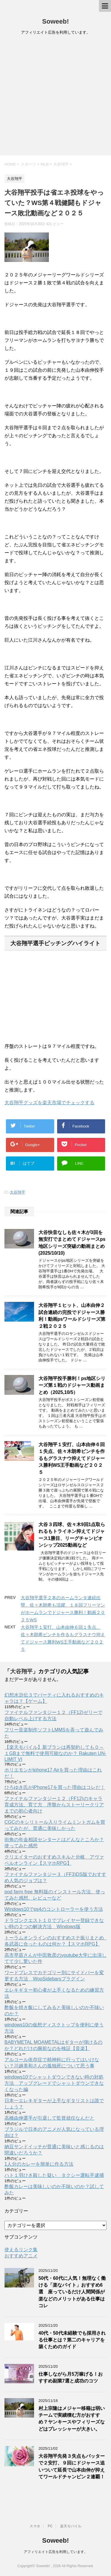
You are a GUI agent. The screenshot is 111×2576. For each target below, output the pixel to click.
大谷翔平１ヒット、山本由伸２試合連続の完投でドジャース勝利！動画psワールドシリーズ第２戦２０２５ (71, 1315)
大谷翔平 (17, 1192)
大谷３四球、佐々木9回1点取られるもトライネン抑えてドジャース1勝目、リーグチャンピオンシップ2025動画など (71, 1535)
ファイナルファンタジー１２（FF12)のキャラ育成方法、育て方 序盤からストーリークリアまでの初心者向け (54, 1804)
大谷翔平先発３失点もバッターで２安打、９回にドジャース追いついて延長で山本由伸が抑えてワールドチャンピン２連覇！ (71, 2466)
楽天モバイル (70, 2526)
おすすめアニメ (21, 2255)
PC (50, 2526)
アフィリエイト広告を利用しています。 (56, 2552)
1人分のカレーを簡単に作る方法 (38, 2164)
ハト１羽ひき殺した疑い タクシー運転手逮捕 (54, 2175)
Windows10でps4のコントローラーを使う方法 (53, 1909)
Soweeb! (55, 21)
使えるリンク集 (21, 2249)
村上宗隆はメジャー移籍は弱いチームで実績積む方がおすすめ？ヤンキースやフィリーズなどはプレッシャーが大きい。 (71, 2418)
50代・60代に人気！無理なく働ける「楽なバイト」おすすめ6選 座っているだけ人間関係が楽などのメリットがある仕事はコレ (72, 2292)
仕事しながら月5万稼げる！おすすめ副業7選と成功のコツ (70, 2377)
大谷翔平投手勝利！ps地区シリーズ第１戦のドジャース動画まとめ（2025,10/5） (71, 1385)
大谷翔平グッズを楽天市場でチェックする (49, 1102)
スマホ (35, 2526)
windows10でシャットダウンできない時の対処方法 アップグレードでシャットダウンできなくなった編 (54, 2083)
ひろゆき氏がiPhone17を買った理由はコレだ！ (54, 1787)
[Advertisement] (55, 97)
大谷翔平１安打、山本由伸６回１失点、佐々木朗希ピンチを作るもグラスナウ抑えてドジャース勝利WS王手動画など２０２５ (71, 1458)
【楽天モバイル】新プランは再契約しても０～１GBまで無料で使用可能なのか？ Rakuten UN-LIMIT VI (55, 1753)
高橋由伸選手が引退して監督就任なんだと (49, 2118)
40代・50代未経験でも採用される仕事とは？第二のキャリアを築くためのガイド (72, 2340)
